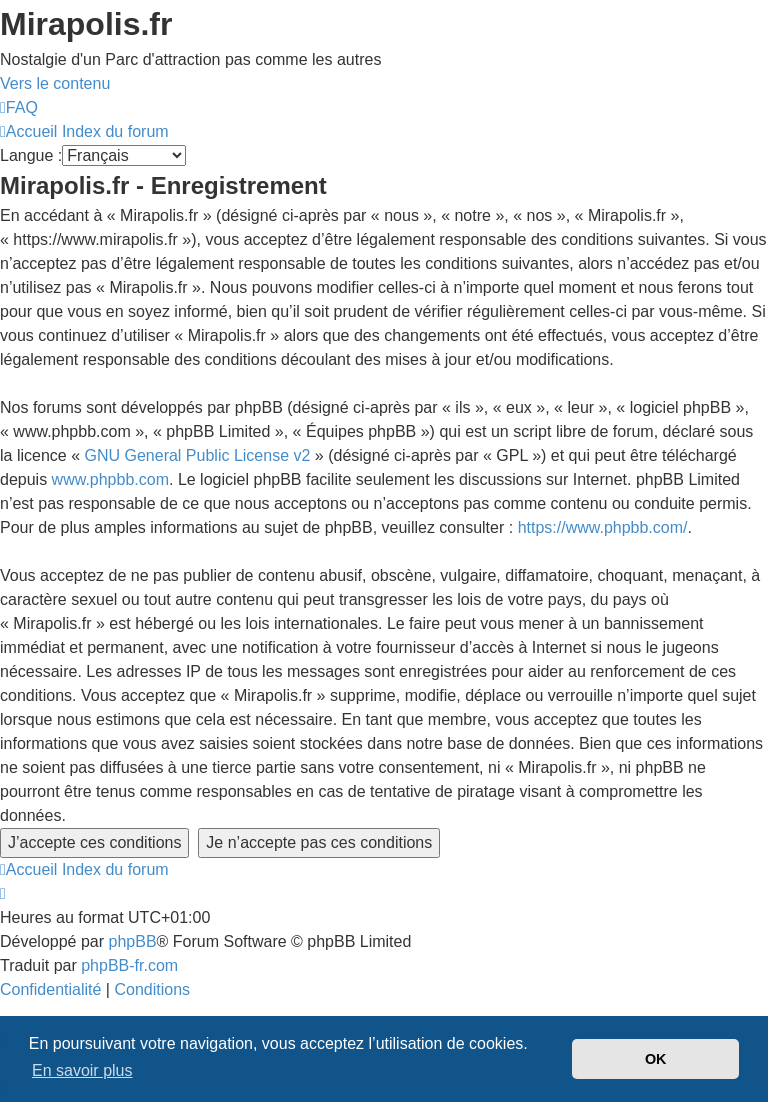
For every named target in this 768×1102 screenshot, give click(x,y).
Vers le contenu (55, 83)
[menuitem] (19, 107)
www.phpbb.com (110, 479)
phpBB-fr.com (129, 965)
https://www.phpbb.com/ (603, 527)
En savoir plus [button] (82, 1070)
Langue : (31, 155)
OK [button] (656, 1059)
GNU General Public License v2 (198, 455)
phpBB (133, 941)
